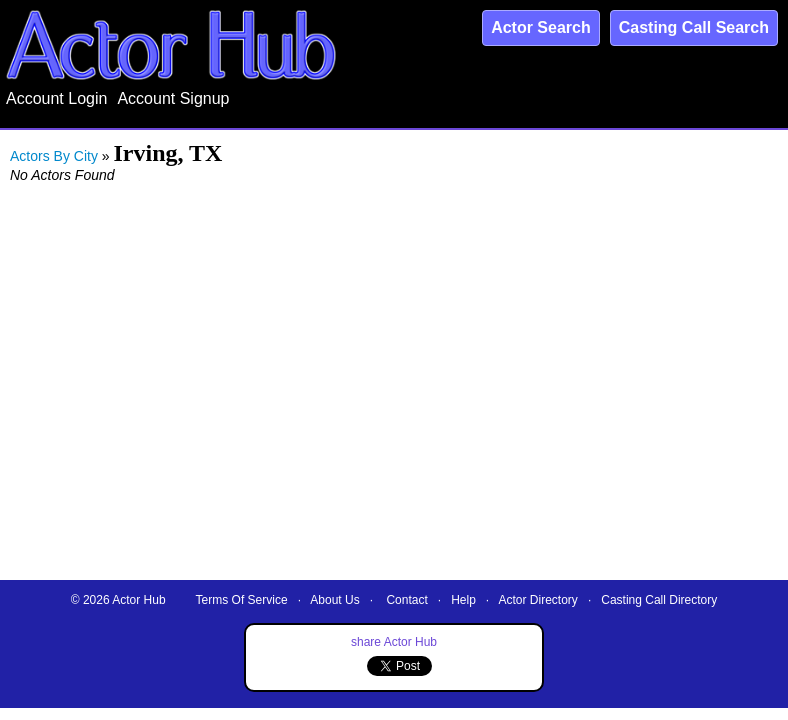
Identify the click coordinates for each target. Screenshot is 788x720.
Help (463, 600)
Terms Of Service (242, 600)
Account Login (56, 98)
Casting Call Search (694, 27)
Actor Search (541, 27)
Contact (406, 600)
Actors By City (54, 156)
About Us (334, 600)
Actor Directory (538, 600)
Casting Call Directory (659, 600)
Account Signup (173, 98)
